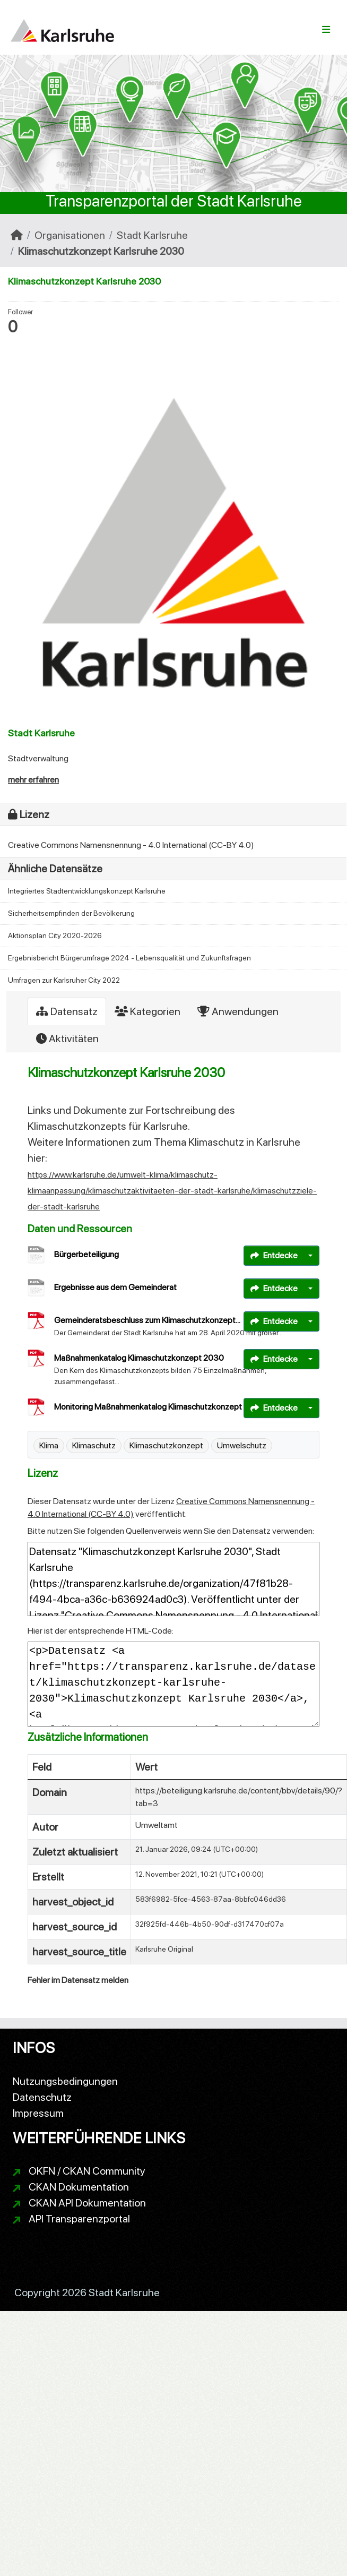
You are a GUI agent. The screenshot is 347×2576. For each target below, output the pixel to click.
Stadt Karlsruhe (152, 235)
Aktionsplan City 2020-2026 (55, 935)
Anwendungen (238, 1011)
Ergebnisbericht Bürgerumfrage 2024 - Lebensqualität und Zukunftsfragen (129, 958)
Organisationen (69, 235)
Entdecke (274, 1255)
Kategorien (147, 1011)
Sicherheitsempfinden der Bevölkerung (71, 913)
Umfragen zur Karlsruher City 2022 (64, 980)
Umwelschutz (241, 1445)
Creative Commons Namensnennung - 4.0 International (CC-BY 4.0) (131, 845)
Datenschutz (42, 2097)
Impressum (38, 2113)
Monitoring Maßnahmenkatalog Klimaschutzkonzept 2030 (159, 1407)
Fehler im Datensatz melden (78, 1980)
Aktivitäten (67, 1038)
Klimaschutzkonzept (166, 1445)
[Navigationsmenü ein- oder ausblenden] (326, 30)
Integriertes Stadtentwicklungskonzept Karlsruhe (87, 891)
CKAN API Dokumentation (87, 2202)
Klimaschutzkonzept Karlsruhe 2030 (101, 251)
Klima (48, 1445)
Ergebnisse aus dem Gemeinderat (115, 1287)
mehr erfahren (33, 780)
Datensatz (67, 1011)
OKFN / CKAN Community (87, 2171)
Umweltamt (156, 1825)
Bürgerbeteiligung (86, 1254)
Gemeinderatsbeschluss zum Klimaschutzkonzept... (147, 1320)
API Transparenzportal (79, 2218)
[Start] (17, 235)
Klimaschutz (94, 1445)
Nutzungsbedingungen (65, 2081)
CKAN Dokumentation (79, 2186)
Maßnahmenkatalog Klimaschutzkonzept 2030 (139, 1358)
